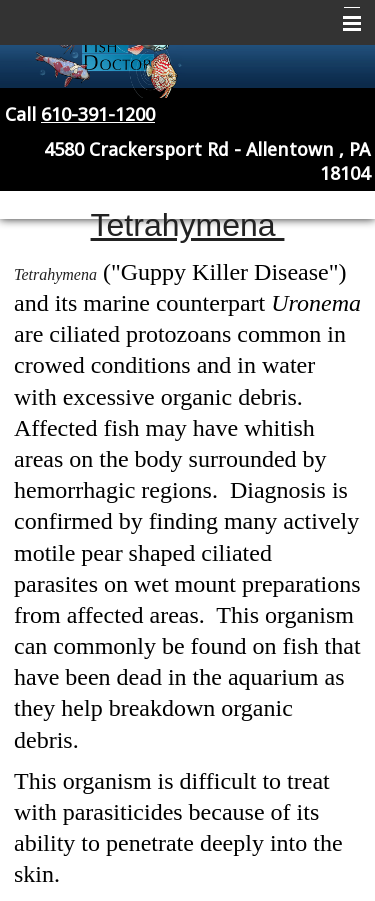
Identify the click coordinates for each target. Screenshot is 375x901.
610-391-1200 (98, 114)
